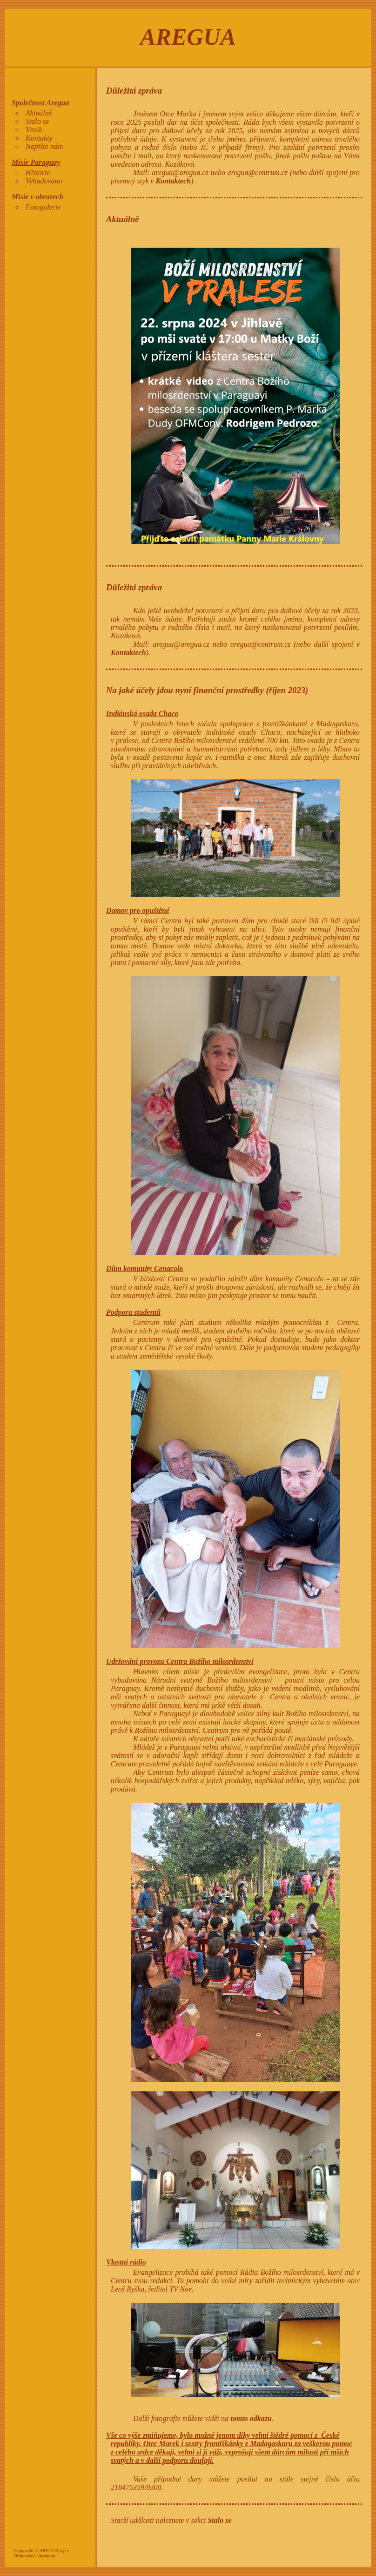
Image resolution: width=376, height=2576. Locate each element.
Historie (38, 172)
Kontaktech (173, 181)
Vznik (34, 130)
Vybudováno (44, 181)
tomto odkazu (250, 2418)
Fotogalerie (43, 207)
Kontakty (39, 138)
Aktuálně (39, 113)
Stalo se (37, 121)
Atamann (47, 2555)
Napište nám (44, 146)
